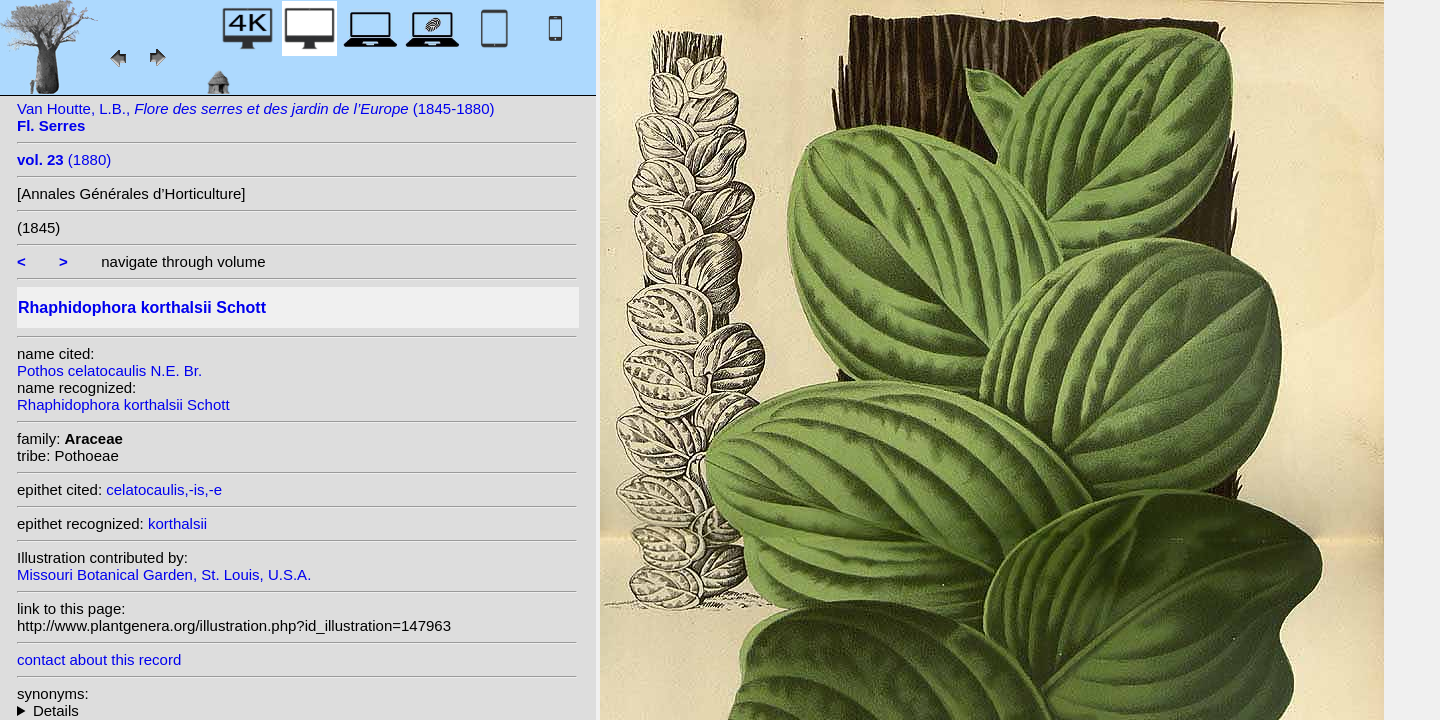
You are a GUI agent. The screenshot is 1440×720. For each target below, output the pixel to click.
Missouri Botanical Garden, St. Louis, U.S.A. (164, 574)
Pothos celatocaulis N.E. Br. (109, 370)
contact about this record (99, 659)
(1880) (64, 159)
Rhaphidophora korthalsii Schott (123, 404)
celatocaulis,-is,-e (164, 489)
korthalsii (177, 523)
